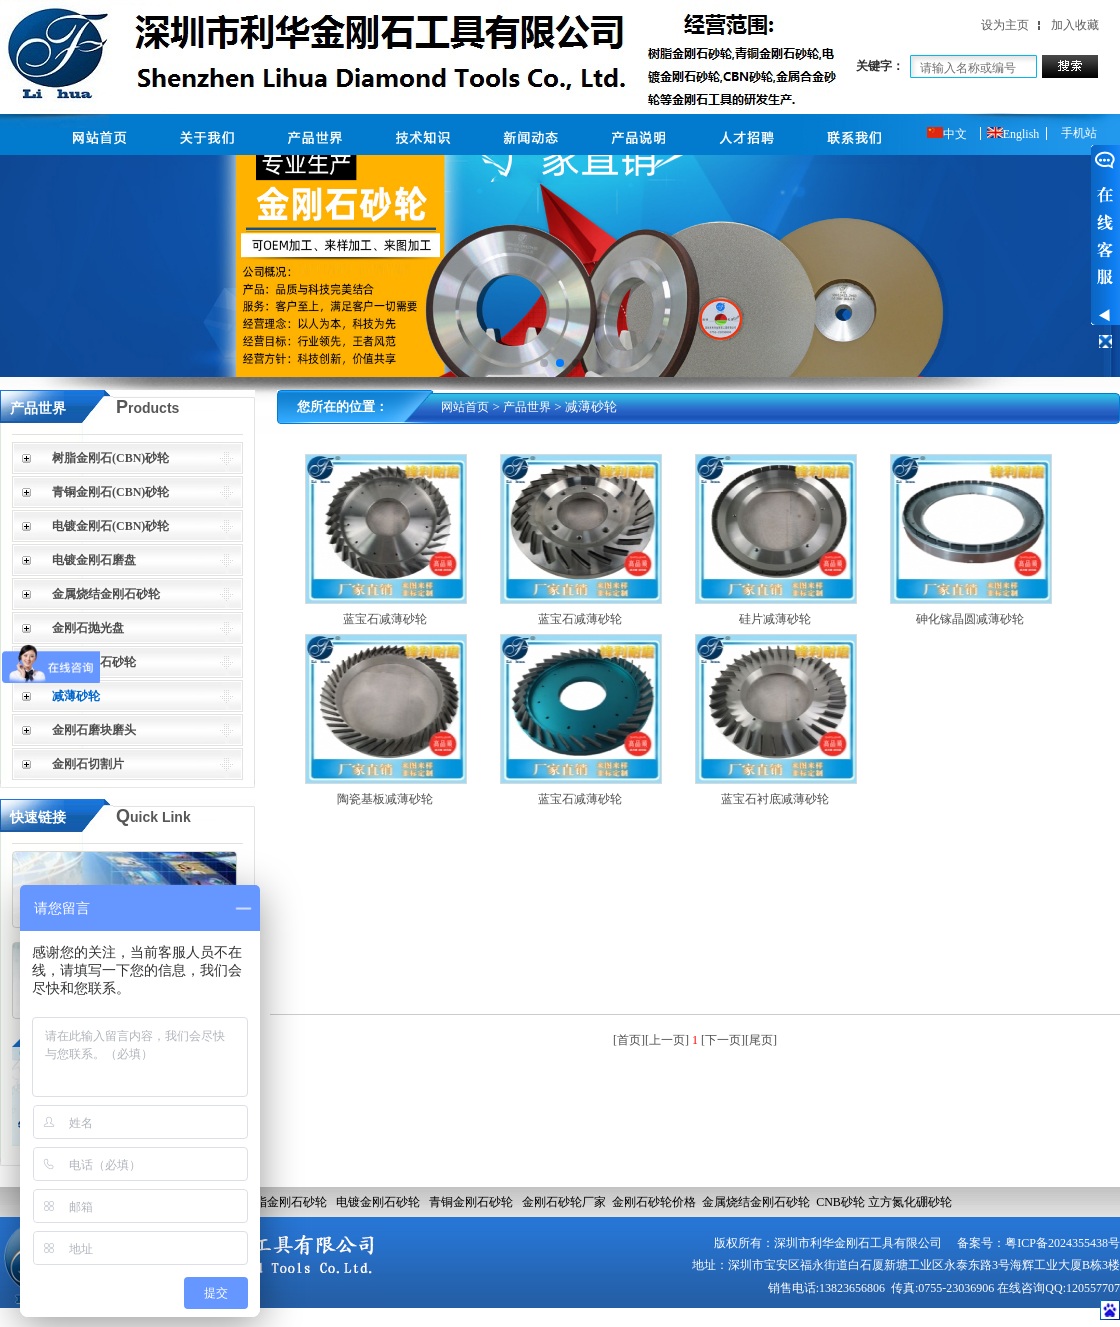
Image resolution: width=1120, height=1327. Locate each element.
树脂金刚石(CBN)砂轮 (110, 458)
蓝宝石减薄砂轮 (385, 619)
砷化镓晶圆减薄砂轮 (970, 619)
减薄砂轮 (76, 696)
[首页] (629, 1040)
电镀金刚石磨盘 (94, 560)
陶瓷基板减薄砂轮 (385, 799)
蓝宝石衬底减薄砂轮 (775, 799)
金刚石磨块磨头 (94, 730)
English (1013, 134)
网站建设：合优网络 (1043, 1316)
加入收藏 (1075, 25)
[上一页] (667, 1040)
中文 (947, 134)
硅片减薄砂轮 (775, 619)
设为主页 (1005, 25)
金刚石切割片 (88, 764)
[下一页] (723, 1040)
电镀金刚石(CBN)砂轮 (110, 526)
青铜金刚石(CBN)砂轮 (110, 492)
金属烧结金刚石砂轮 (106, 594)
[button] (544, 363)
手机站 (1079, 133)
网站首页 (465, 407)
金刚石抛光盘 (88, 628)
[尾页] (761, 1040)
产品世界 (527, 407)
